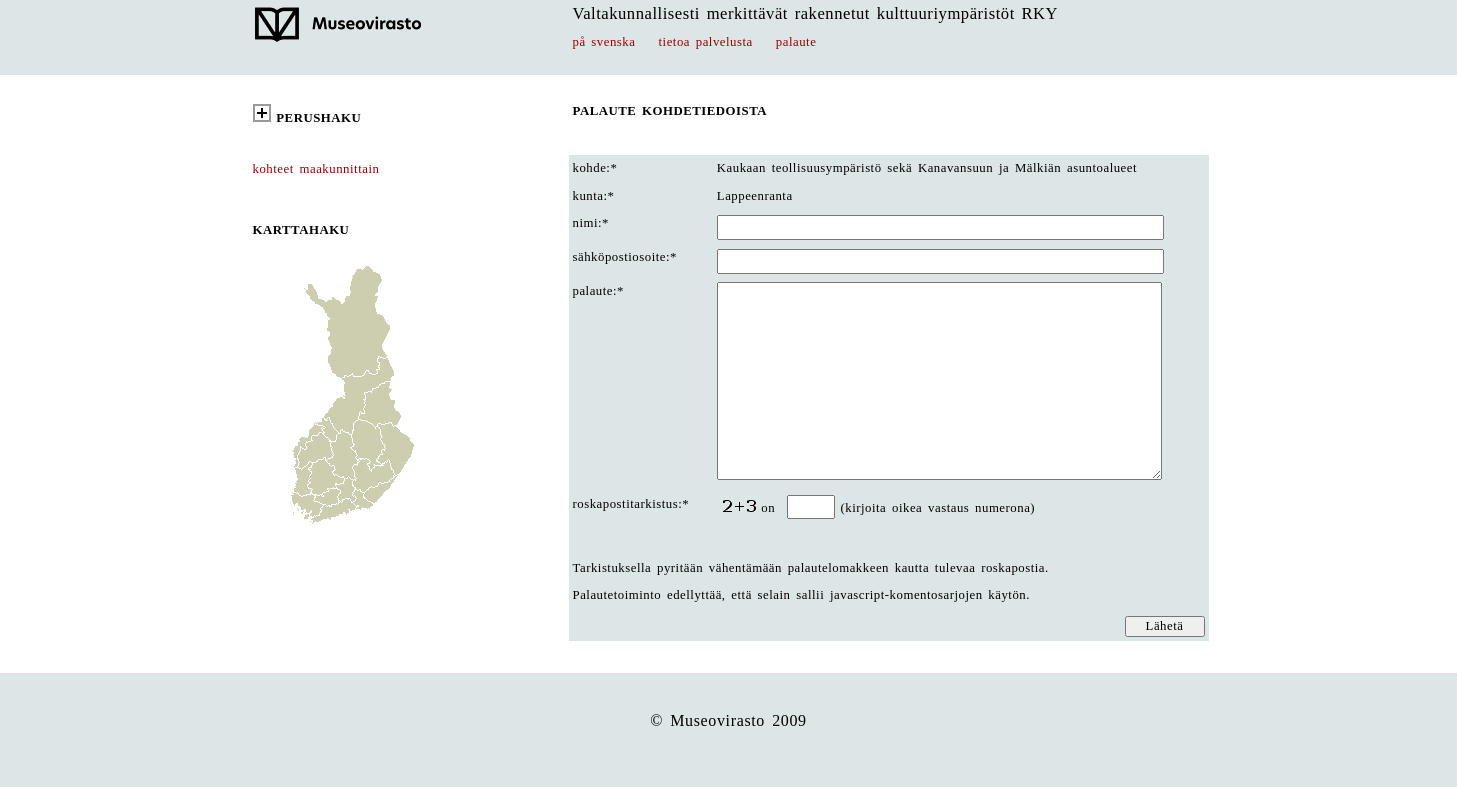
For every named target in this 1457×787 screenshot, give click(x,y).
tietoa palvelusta (706, 42)
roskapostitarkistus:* (631, 504)
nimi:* (591, 223)
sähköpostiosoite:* (625, 257)
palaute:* (599, 291)
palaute (796, 42)
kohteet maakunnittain (316, 169)
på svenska (604, 42)
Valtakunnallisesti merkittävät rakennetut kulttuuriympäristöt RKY (816, 13)
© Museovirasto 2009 (728, 720)
